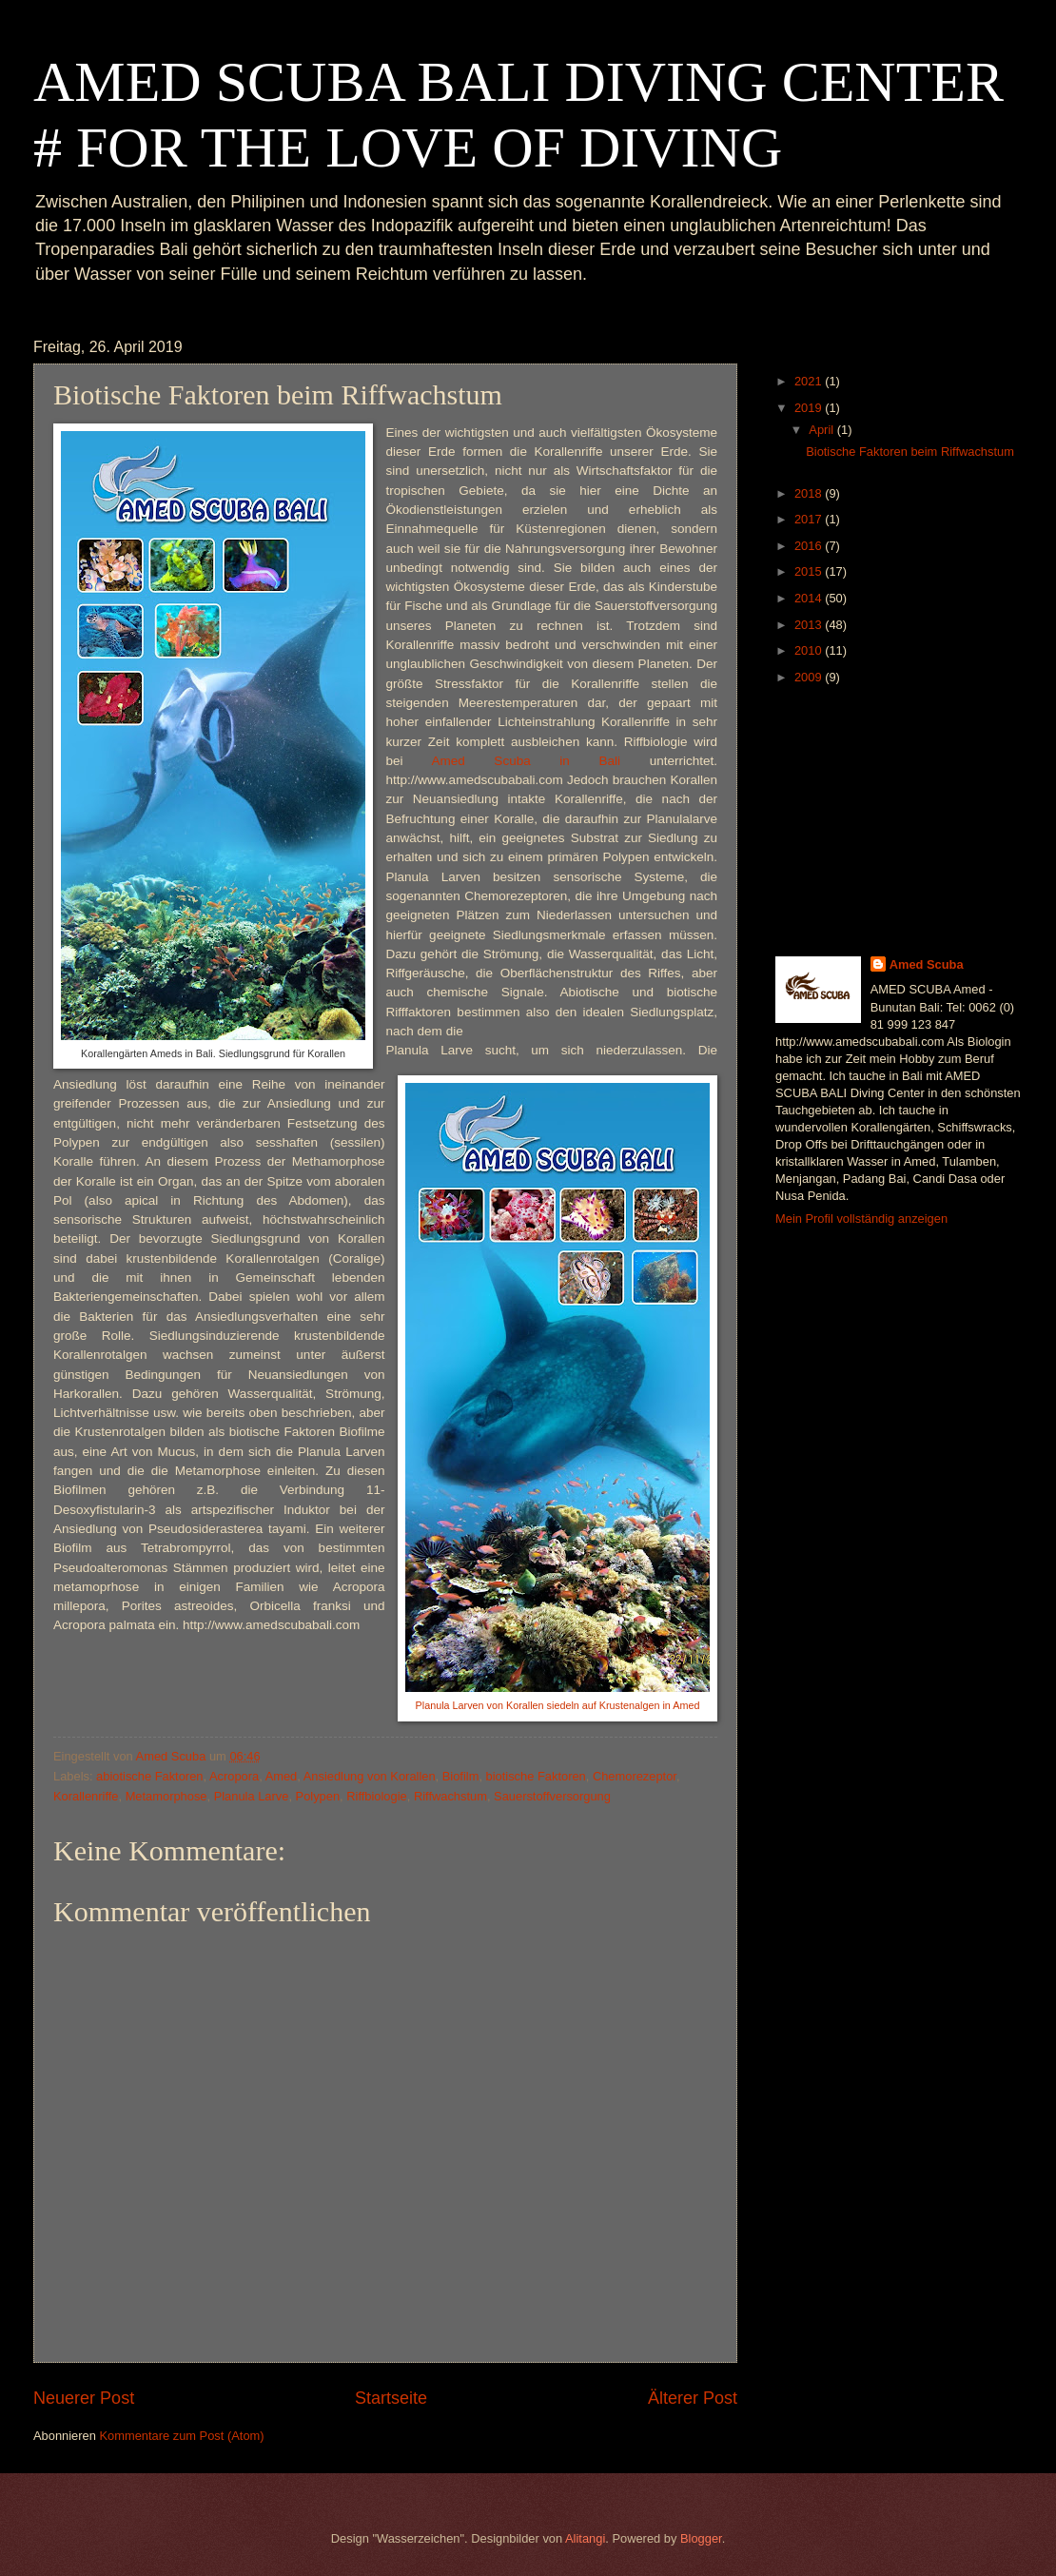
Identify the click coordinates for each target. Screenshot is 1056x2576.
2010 (809, 650)
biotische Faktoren (536, 1776)
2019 (809, 408)
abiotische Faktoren (149, 1776)
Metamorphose (166, 1796)
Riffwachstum (450, 1796)
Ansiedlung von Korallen (369, 1776)
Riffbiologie (376, 1796)
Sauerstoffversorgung (552, 1796)
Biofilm (460, 1776)
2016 (809, 546)
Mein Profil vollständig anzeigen (861, 1218)
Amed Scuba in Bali (525, 761)
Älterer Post (692, 2398)
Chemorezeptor (634, 1776)
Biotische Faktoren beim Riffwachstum (910, 451)
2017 (809, 519)
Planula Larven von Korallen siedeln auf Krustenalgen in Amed (558, 1705)
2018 (809, 493)
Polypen (318, 1796)
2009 (809, 677)
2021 (809, 381)
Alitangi (585, 2538)
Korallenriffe (85, 1796)
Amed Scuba (927, 964)
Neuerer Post (83, 2398)
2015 (809, 571)
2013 (809, 625)
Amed (281, 1776)
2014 (809, 598)
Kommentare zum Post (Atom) (181, 2436)
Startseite (391, 2398)
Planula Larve (251, 1796)
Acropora (234, 1776)
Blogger (701, 2538)
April (822, 430)
